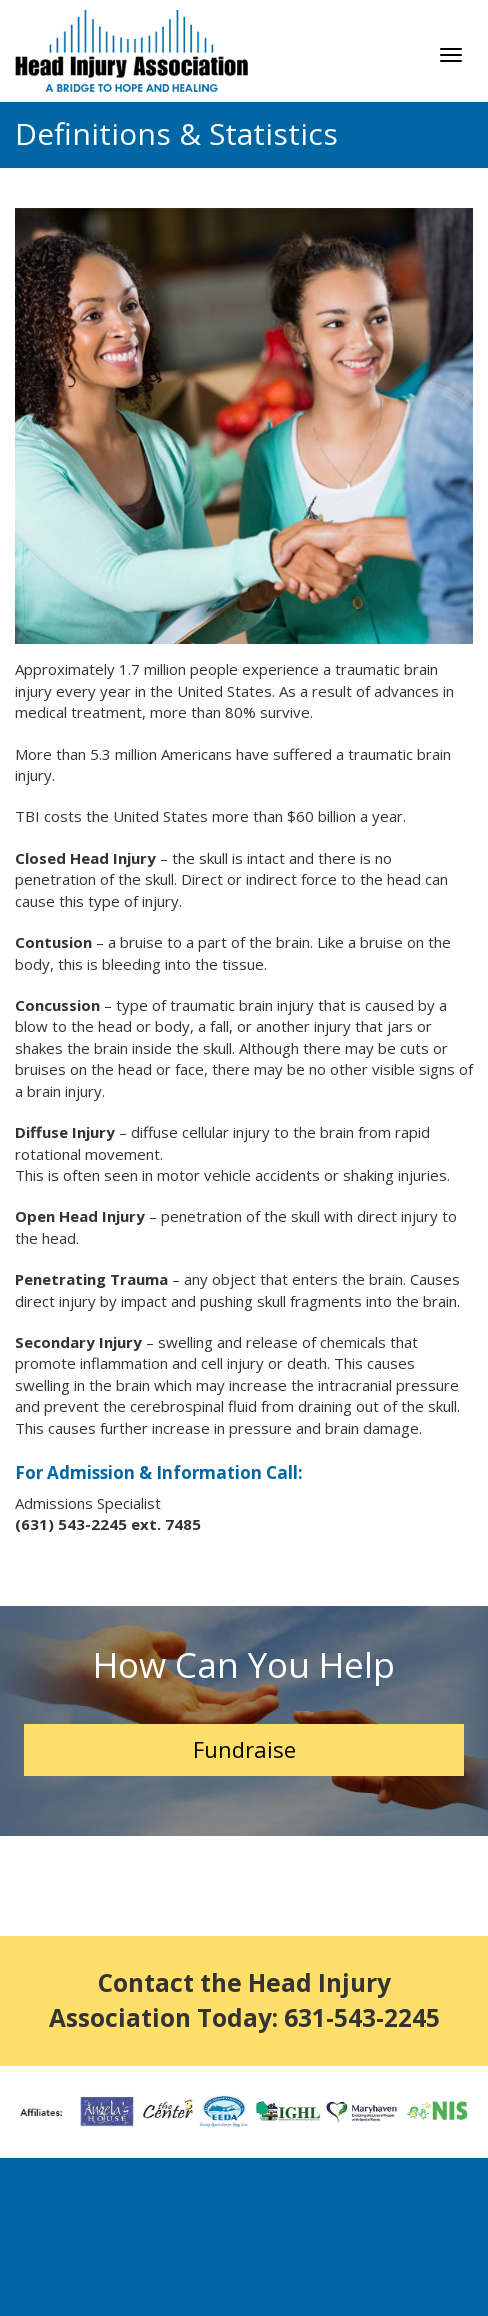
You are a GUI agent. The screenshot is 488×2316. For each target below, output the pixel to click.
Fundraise (244, 1749)
